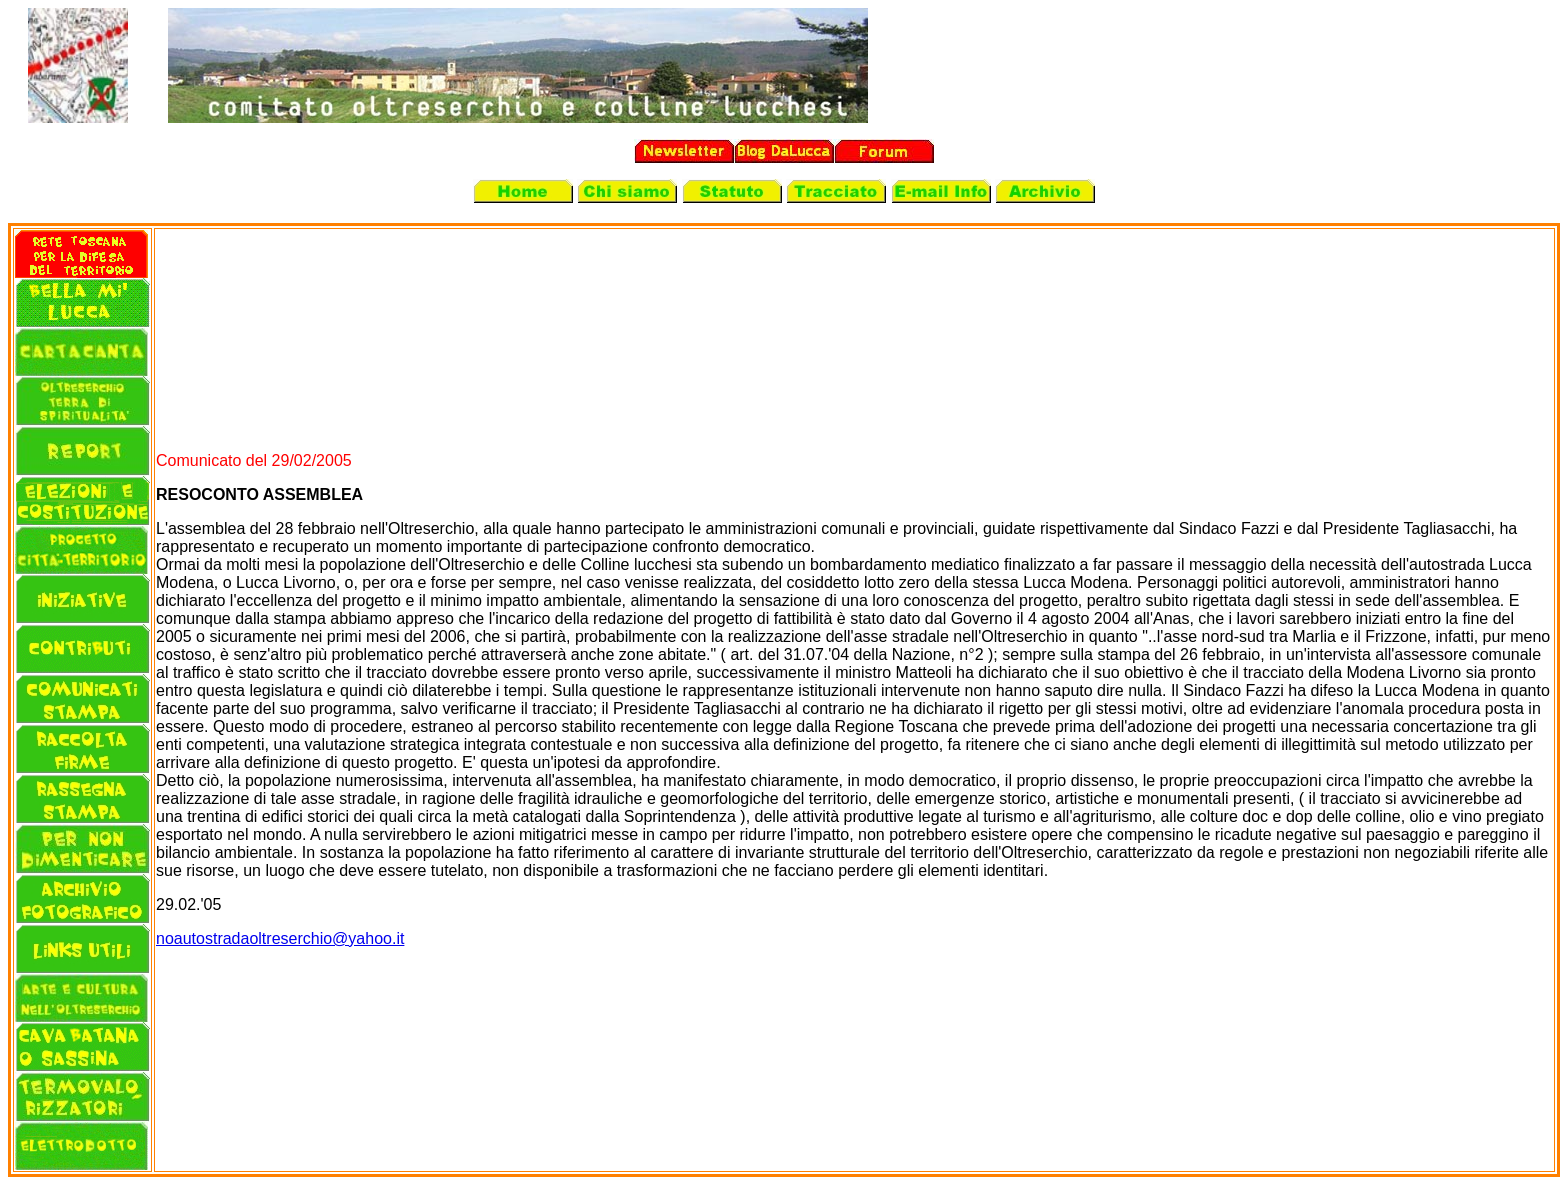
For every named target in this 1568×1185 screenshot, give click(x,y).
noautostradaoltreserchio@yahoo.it (280, 938)
